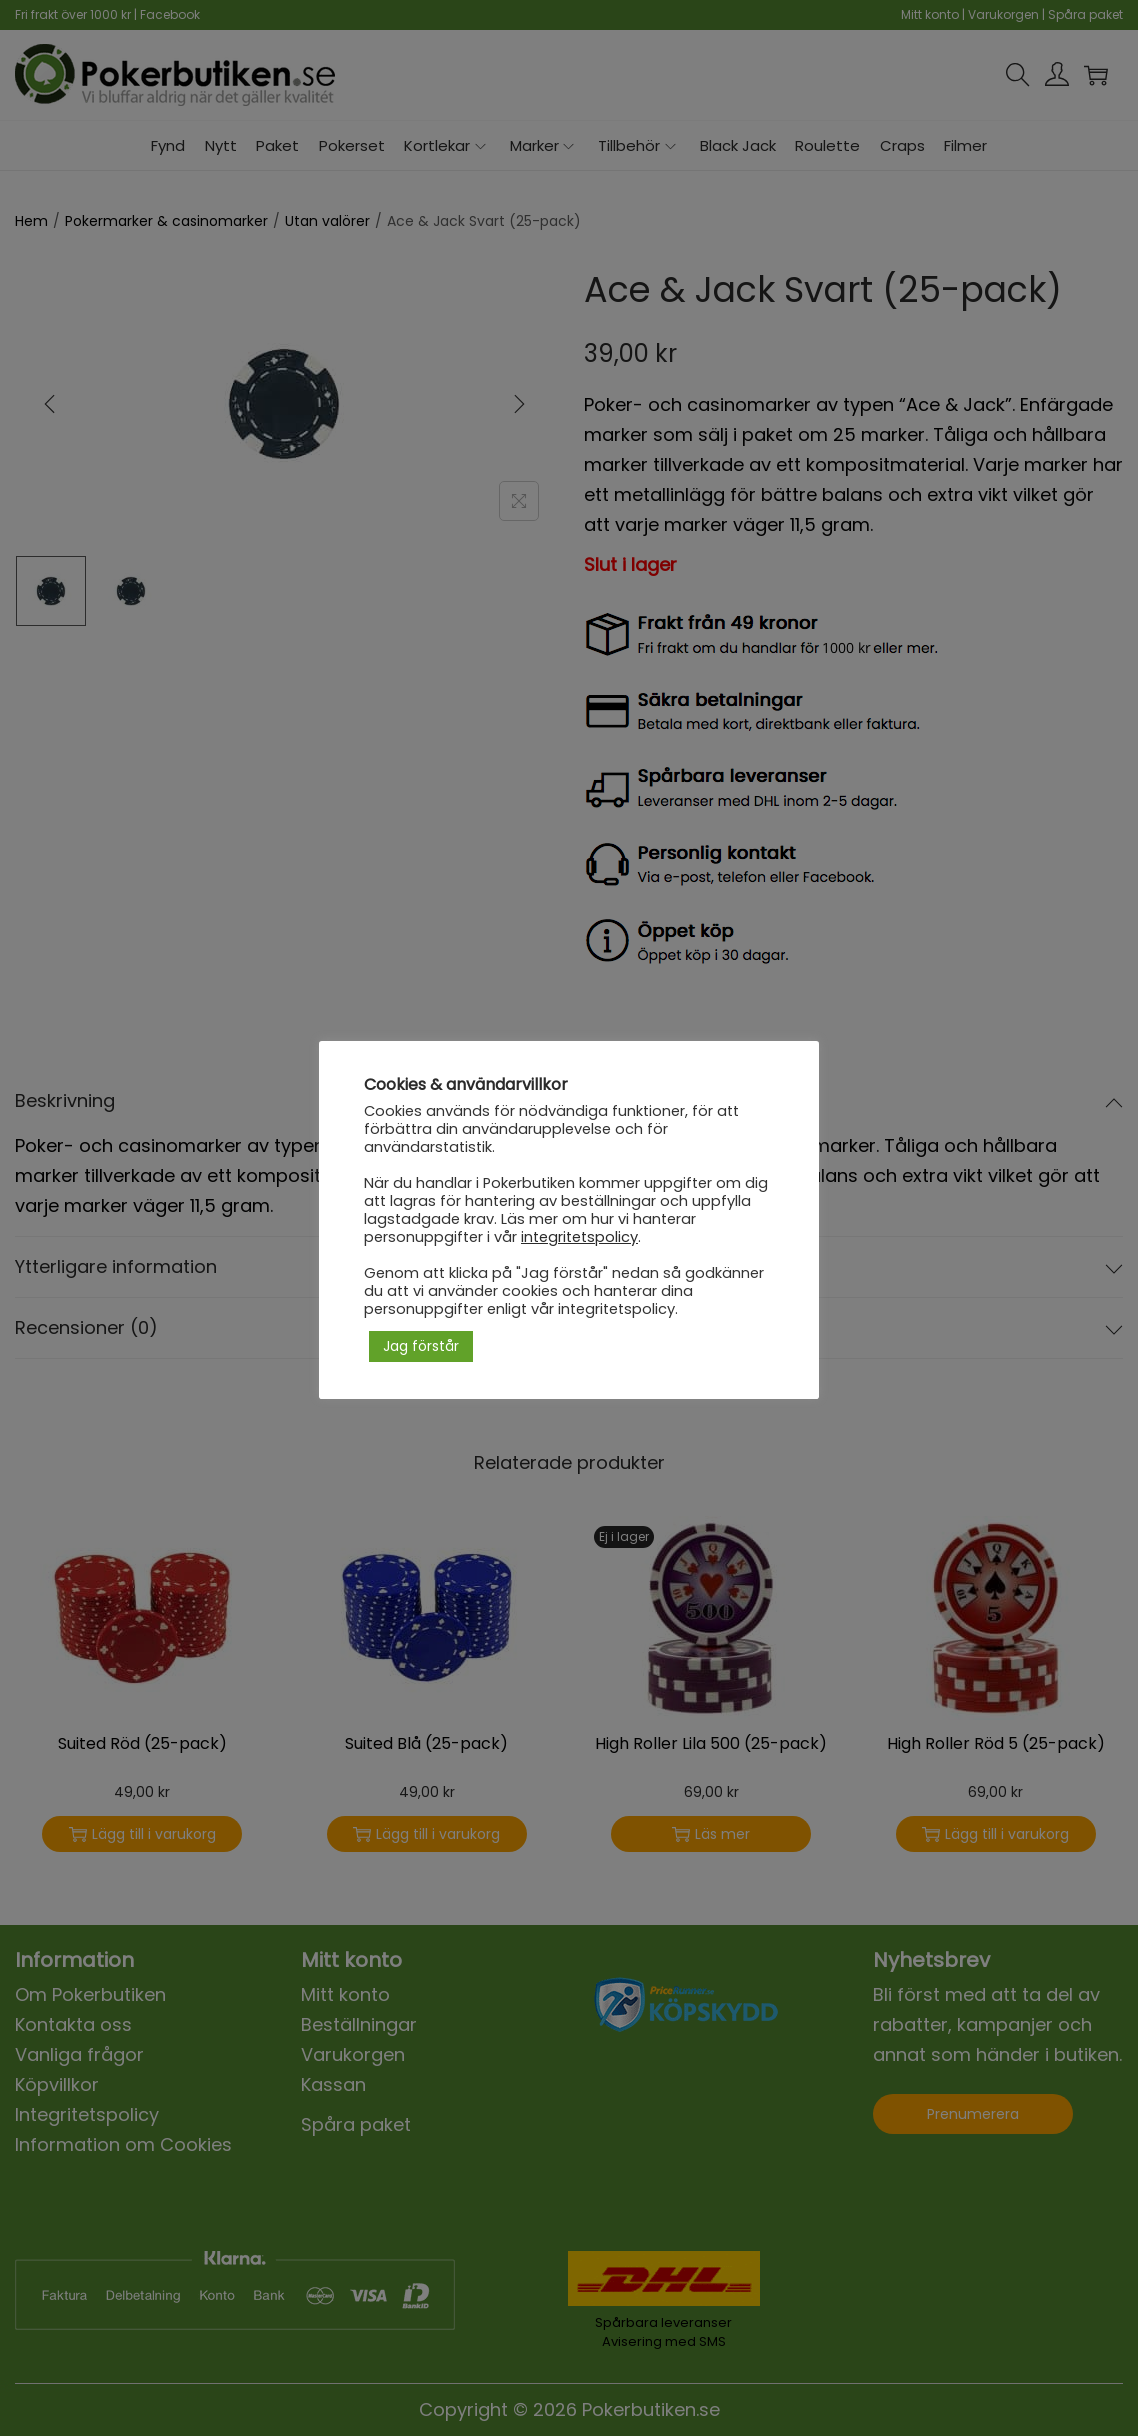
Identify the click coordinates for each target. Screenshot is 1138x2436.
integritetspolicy (579, 1237)
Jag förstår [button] (421, 1346)
